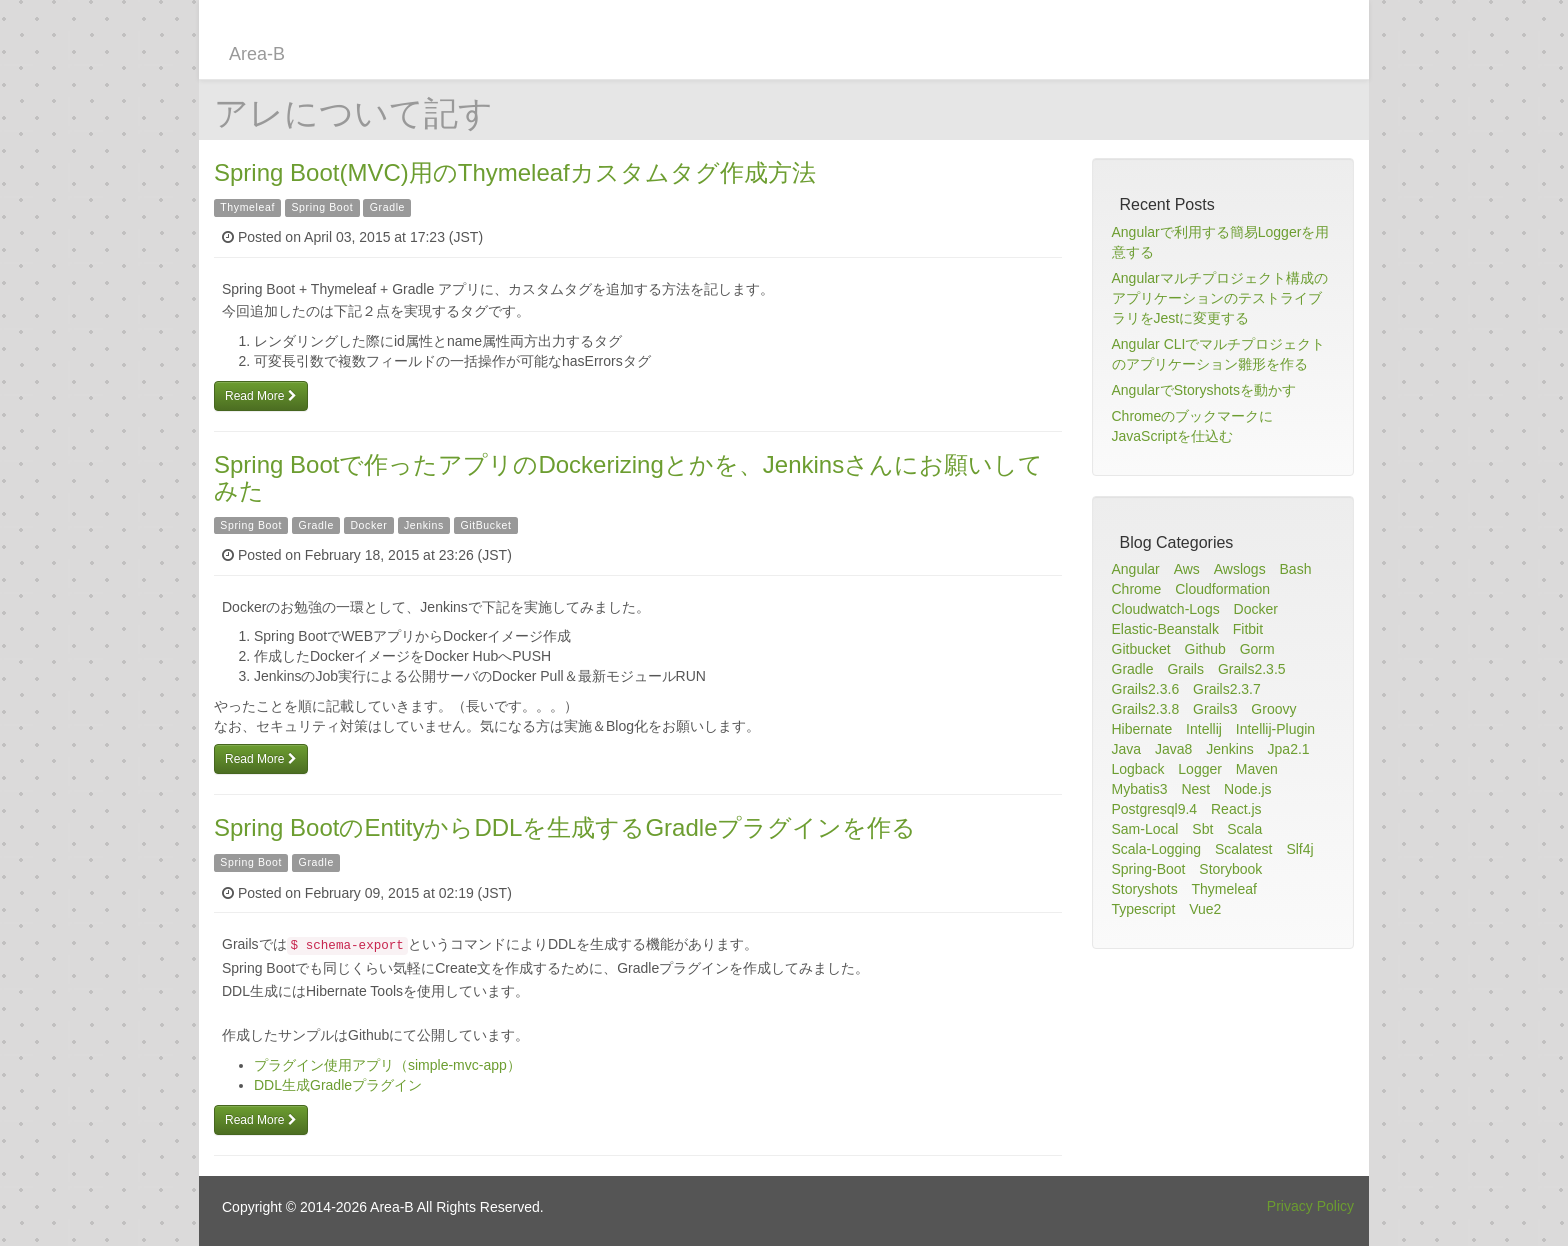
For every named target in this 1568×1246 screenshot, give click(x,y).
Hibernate (1142, 729)
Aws (1187, 569)
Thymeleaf (247, 207)
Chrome (1137, 589)
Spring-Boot (1149, 869)
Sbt (1202, 829)
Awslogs (1240, 569)
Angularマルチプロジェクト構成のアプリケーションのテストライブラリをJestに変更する (1220, 298)
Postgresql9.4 (1155, 809)
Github (1205, 649)
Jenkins (424, 525)
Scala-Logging (1157, 849)
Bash (1296, 569)
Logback (1138, 769)
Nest (1195, 789)
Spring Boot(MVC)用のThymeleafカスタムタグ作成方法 (515, 172)
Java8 (1173, 749)
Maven (1257, 769)
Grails (1185, 669)
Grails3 (1215, 709)
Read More (261, 396)
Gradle (387, 207)
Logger (1200, 769)
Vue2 (1205, 909)
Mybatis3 (1140, 789)
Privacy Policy (1310, 1206)
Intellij (1204, 729)
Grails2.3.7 (1227, 689)
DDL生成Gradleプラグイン (338, 1085)
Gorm (1257, 649)
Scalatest (1244, 849)
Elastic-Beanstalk (1165, 629)
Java (1127, 749)
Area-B (257, 54)
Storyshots (1145, 889)
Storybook (1230, 869)
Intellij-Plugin (1275, 729)
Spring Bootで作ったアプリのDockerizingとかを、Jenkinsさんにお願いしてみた (628, 477)
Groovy (1273, 709)
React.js (1236, 809)
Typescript (1144, 909)
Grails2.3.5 (1252, 669)
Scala (1244, 829)
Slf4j (1299, 849)
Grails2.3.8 (1146, 709)
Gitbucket (1141, 649)
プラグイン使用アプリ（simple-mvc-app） (387, 1065)
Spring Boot (322, 207)
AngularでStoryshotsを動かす (1204, 390)
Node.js (1247, 789)
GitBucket (485, 525)
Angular (1136, 569)
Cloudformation (1222, 589)
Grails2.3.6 (1146, 689)
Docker (368, 525)
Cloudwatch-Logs (1166, 609)
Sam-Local (1145, 829)
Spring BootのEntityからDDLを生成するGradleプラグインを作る (565, 827)
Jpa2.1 (1289, 749)
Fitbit (1248, 629)
